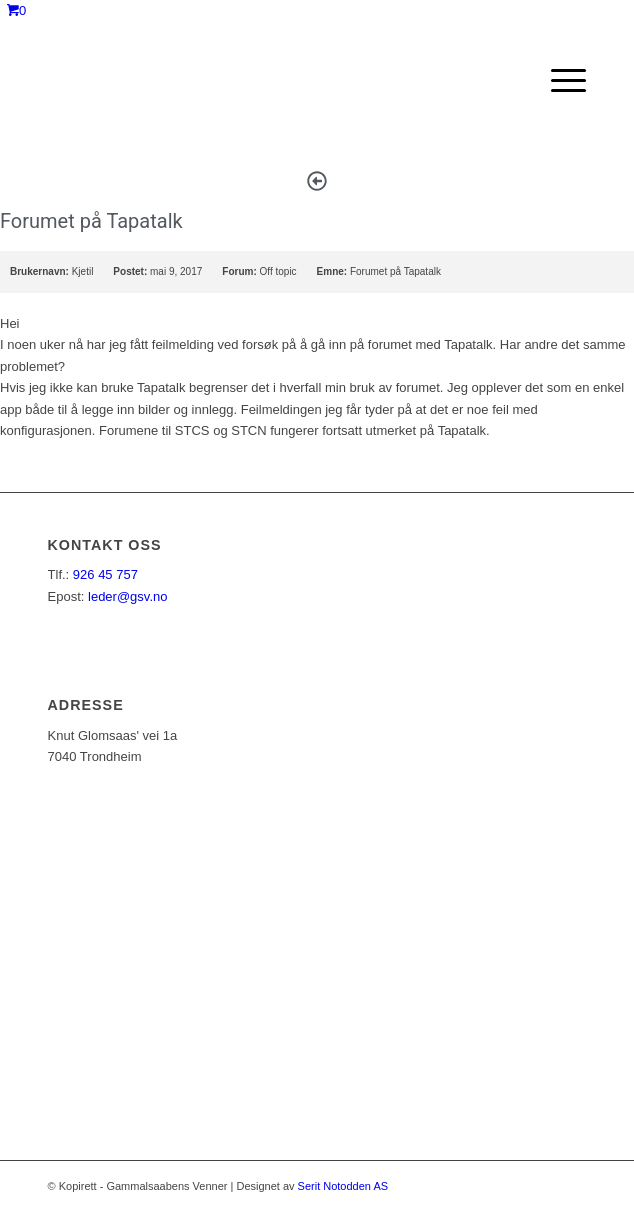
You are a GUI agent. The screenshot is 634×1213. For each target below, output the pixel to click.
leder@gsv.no (127, 596)
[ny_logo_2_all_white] (263, 81)
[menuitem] (558, 81)
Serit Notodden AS (343, 1186)
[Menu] (558, 81)
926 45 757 (105, 574)
